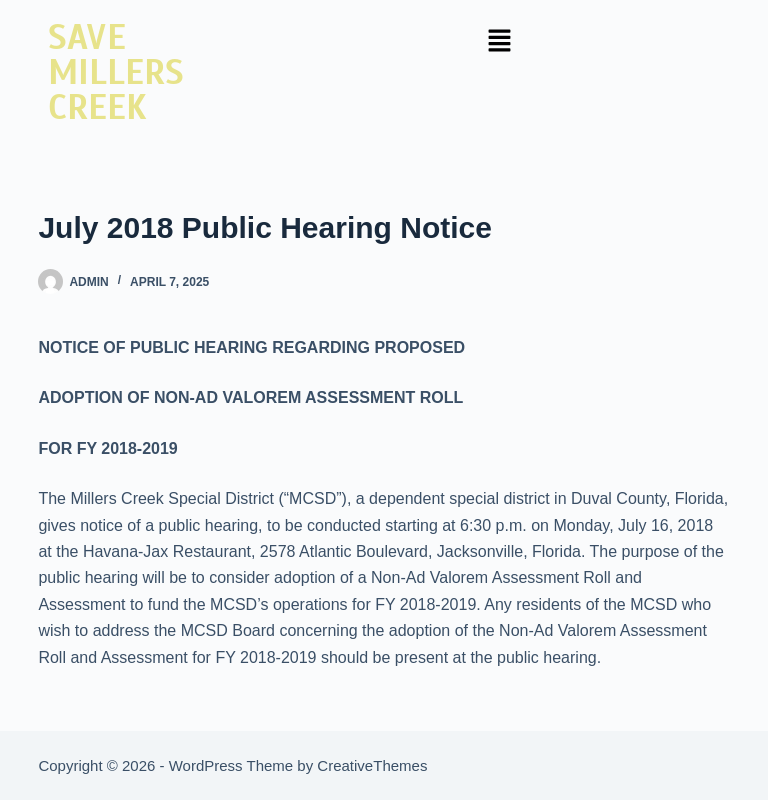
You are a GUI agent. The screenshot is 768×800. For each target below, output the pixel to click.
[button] (499, 42)
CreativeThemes (372, 765)
